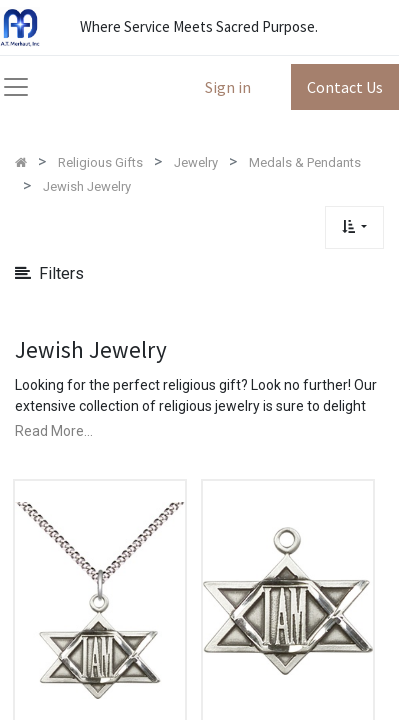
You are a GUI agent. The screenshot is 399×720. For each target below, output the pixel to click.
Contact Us (345, 87)
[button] (354, 227)
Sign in (228, 87)
